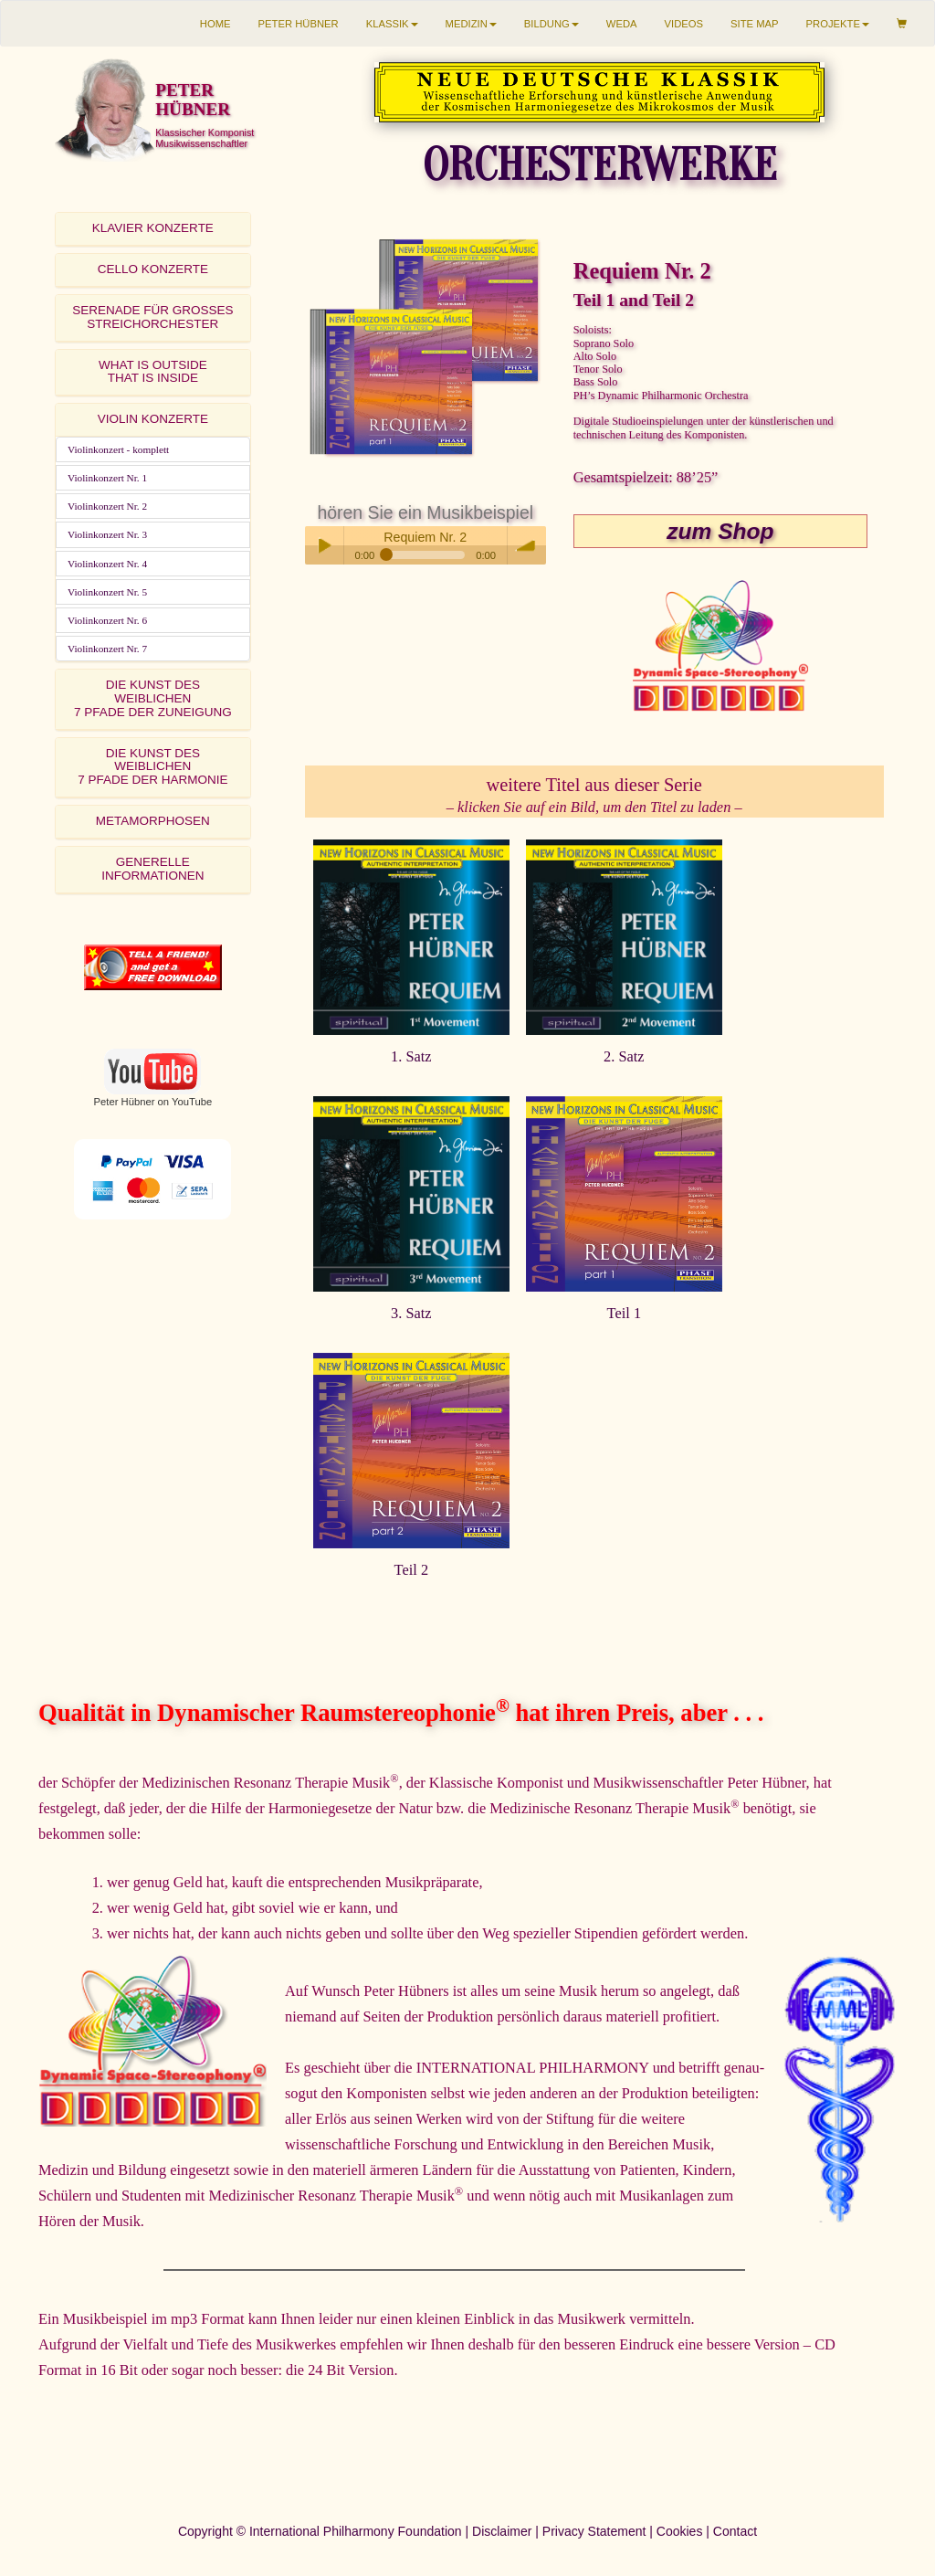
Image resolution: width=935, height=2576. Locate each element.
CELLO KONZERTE (153, 269)
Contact (735, 2531)
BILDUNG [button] (551, 23)
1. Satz (411, 1056)
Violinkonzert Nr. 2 (107, 506)
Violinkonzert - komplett (118, 449)
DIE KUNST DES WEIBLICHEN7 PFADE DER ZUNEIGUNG (153, 698)
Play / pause (324, 545)
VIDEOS (684, 23)
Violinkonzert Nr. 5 (107, 591)
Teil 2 (411, 1569)
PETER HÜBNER (298, 23)
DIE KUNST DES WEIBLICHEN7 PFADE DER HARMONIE (152, 766)
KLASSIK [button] (392, 23)
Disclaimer (501, 2531)
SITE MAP (754, 23)
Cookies (680, 2531)
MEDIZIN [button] (471, 23)
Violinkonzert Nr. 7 (107, 648)
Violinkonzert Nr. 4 (107, 563)
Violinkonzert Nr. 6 (107, 620)
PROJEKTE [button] (837, 23)
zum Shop (720, 531)
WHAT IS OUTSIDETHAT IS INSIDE (153, 371)
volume (527, 545)
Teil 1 (624, 1313)
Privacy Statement (594, 2531)
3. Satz (411, 1313)
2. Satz (624, 1056)
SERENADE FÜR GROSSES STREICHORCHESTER (152, 317)
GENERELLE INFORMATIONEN (152, 868)
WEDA (621, 23)
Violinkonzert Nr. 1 (107, 477)
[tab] (153, 229)
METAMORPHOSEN (153, 821)
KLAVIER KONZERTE (153, 228)
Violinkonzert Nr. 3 (107, 534)
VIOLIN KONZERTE (153, 419)
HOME (215, 23)
